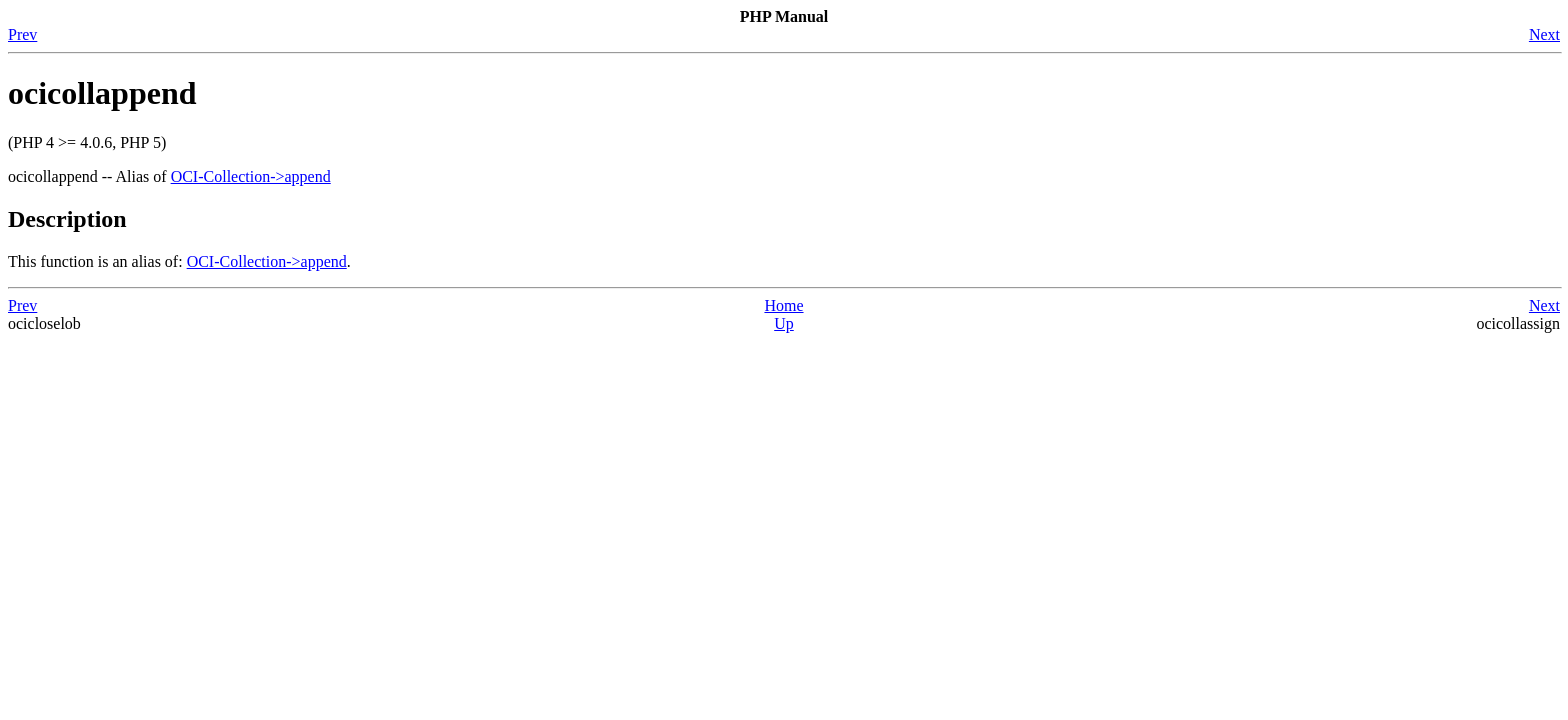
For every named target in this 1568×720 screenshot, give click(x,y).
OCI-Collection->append (251, 176)
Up (784, 323)
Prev (22, 34)
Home (783, 305)
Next (1544, 34)
